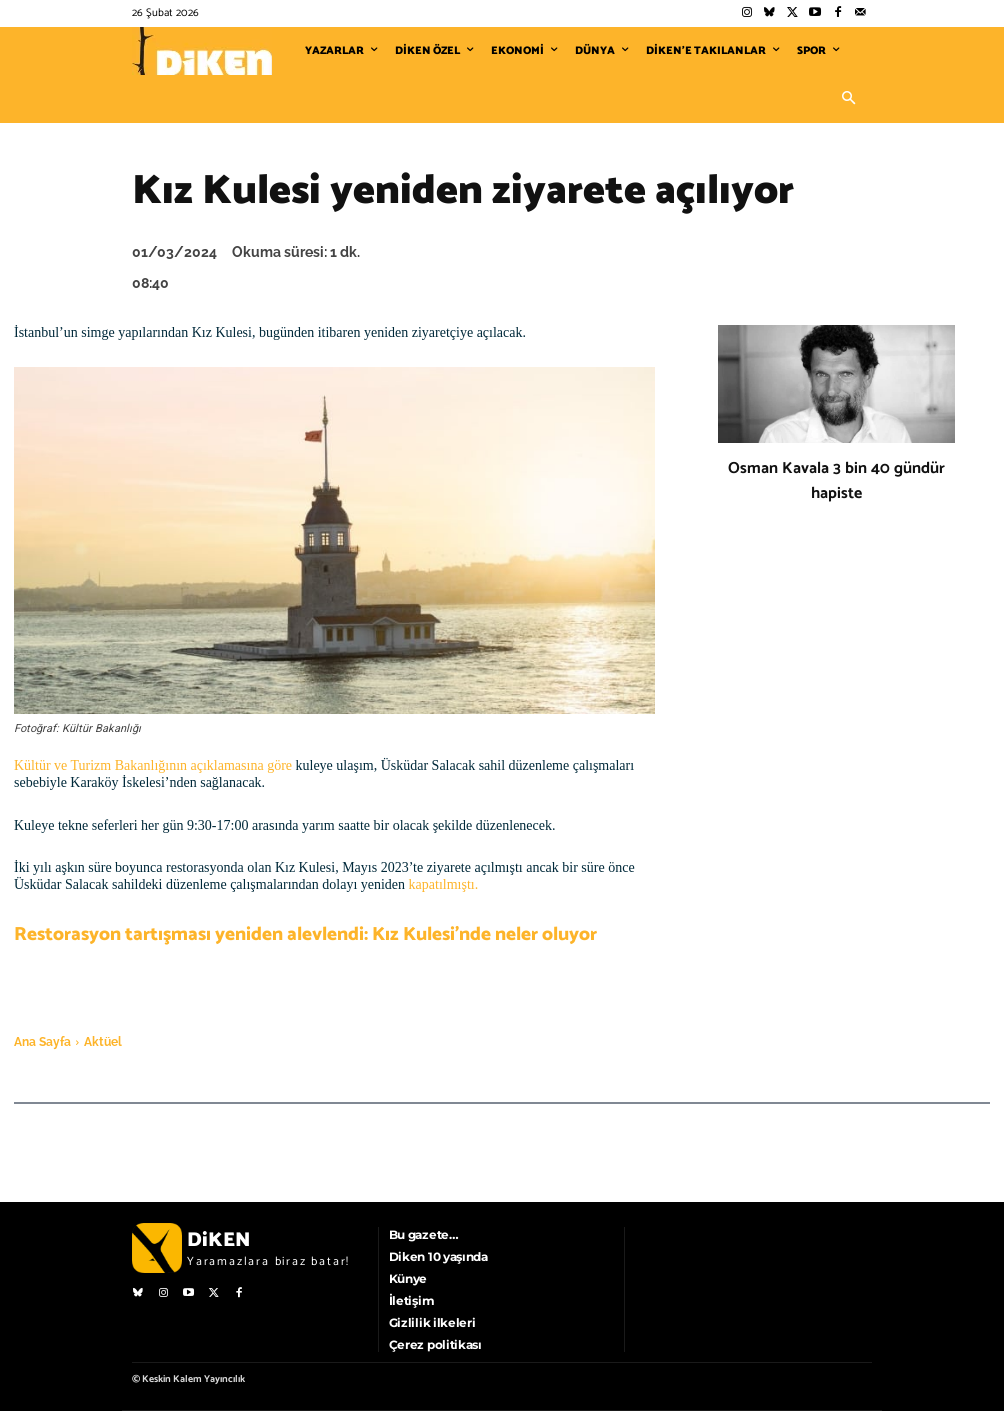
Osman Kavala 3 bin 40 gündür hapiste (836, 481)
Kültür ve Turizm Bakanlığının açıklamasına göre (153, 765)
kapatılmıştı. (444, 884)
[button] (848, 99)
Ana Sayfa (42, 1042)
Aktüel (103, 1042)
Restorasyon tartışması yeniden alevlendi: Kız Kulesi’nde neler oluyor (305, 934)
